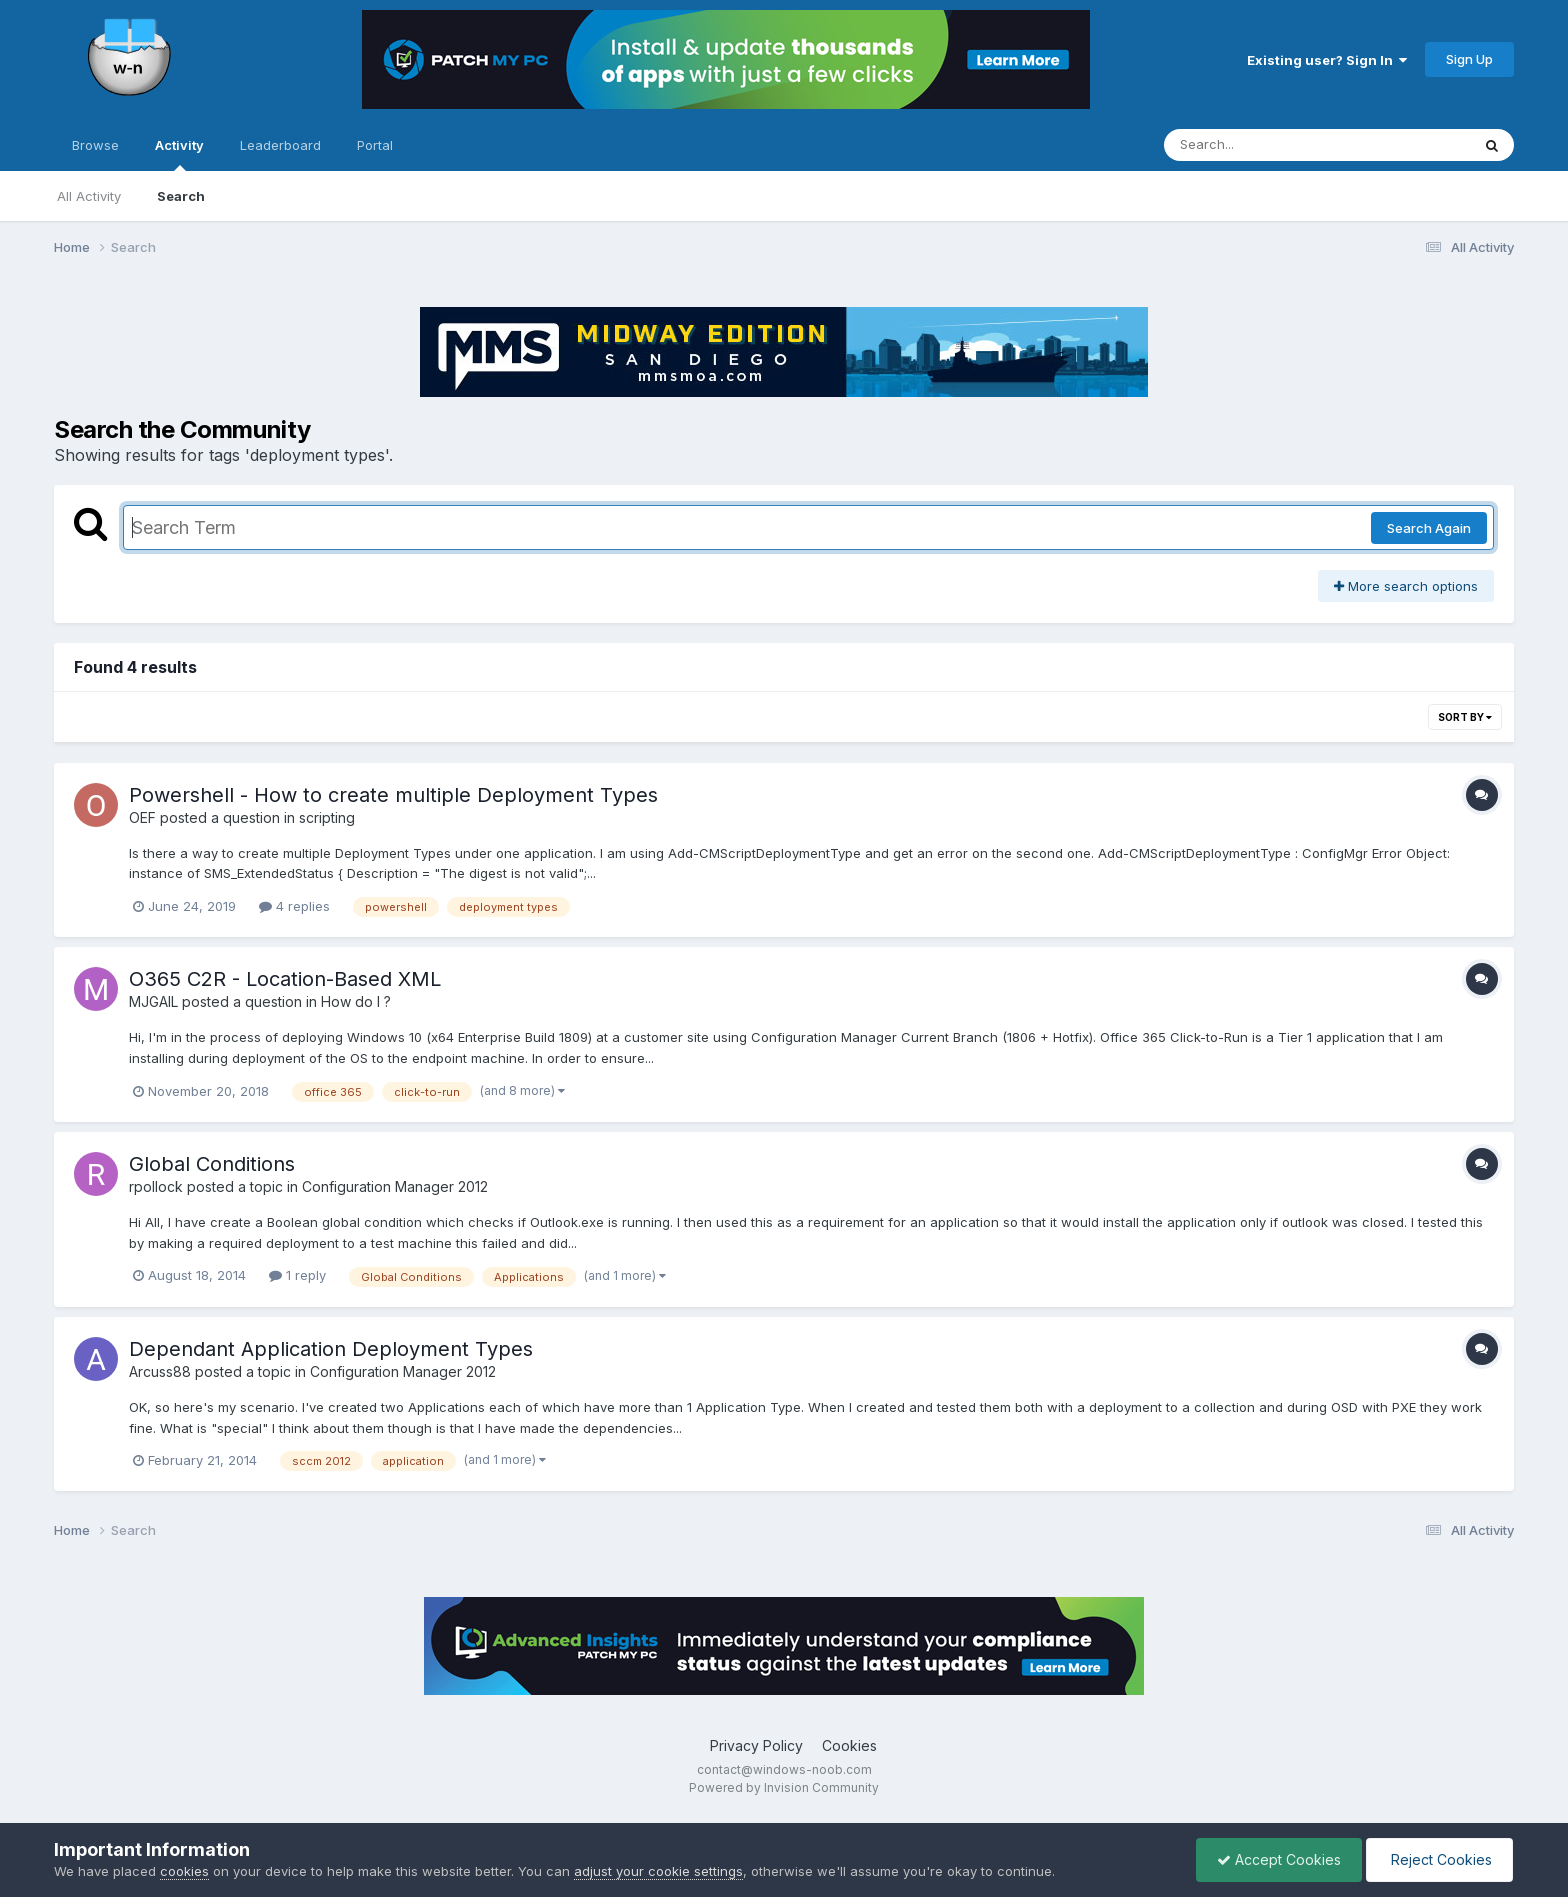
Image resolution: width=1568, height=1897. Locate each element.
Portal (375, 145)
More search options (1406, 586)
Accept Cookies (1279, 1859)
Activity (179, 154)
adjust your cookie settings (658, 1871)
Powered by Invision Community (784, 1787)
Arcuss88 (160, 1371)
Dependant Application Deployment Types (331, 1349)
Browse (95, 145)
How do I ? (356, 1001)
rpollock (156, 1186)
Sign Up (1469, 59)
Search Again (1429, 528)
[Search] (1262, 145)
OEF (142, 817)
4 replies (294, 906)
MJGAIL (153, 1001)
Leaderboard (280, 145)
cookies (184, 1871)
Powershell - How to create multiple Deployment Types (393, 795)
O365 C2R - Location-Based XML (285, 979)
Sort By (1465, 717)
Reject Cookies (1439, 1859)
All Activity (89, 196)
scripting (327, 817)
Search (181, 196)
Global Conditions (212, 1164)
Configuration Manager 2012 (395, 1186)
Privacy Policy (756, 1745)
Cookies (849, 1745)
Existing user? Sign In (1327, 60)
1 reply (297, 1275)
